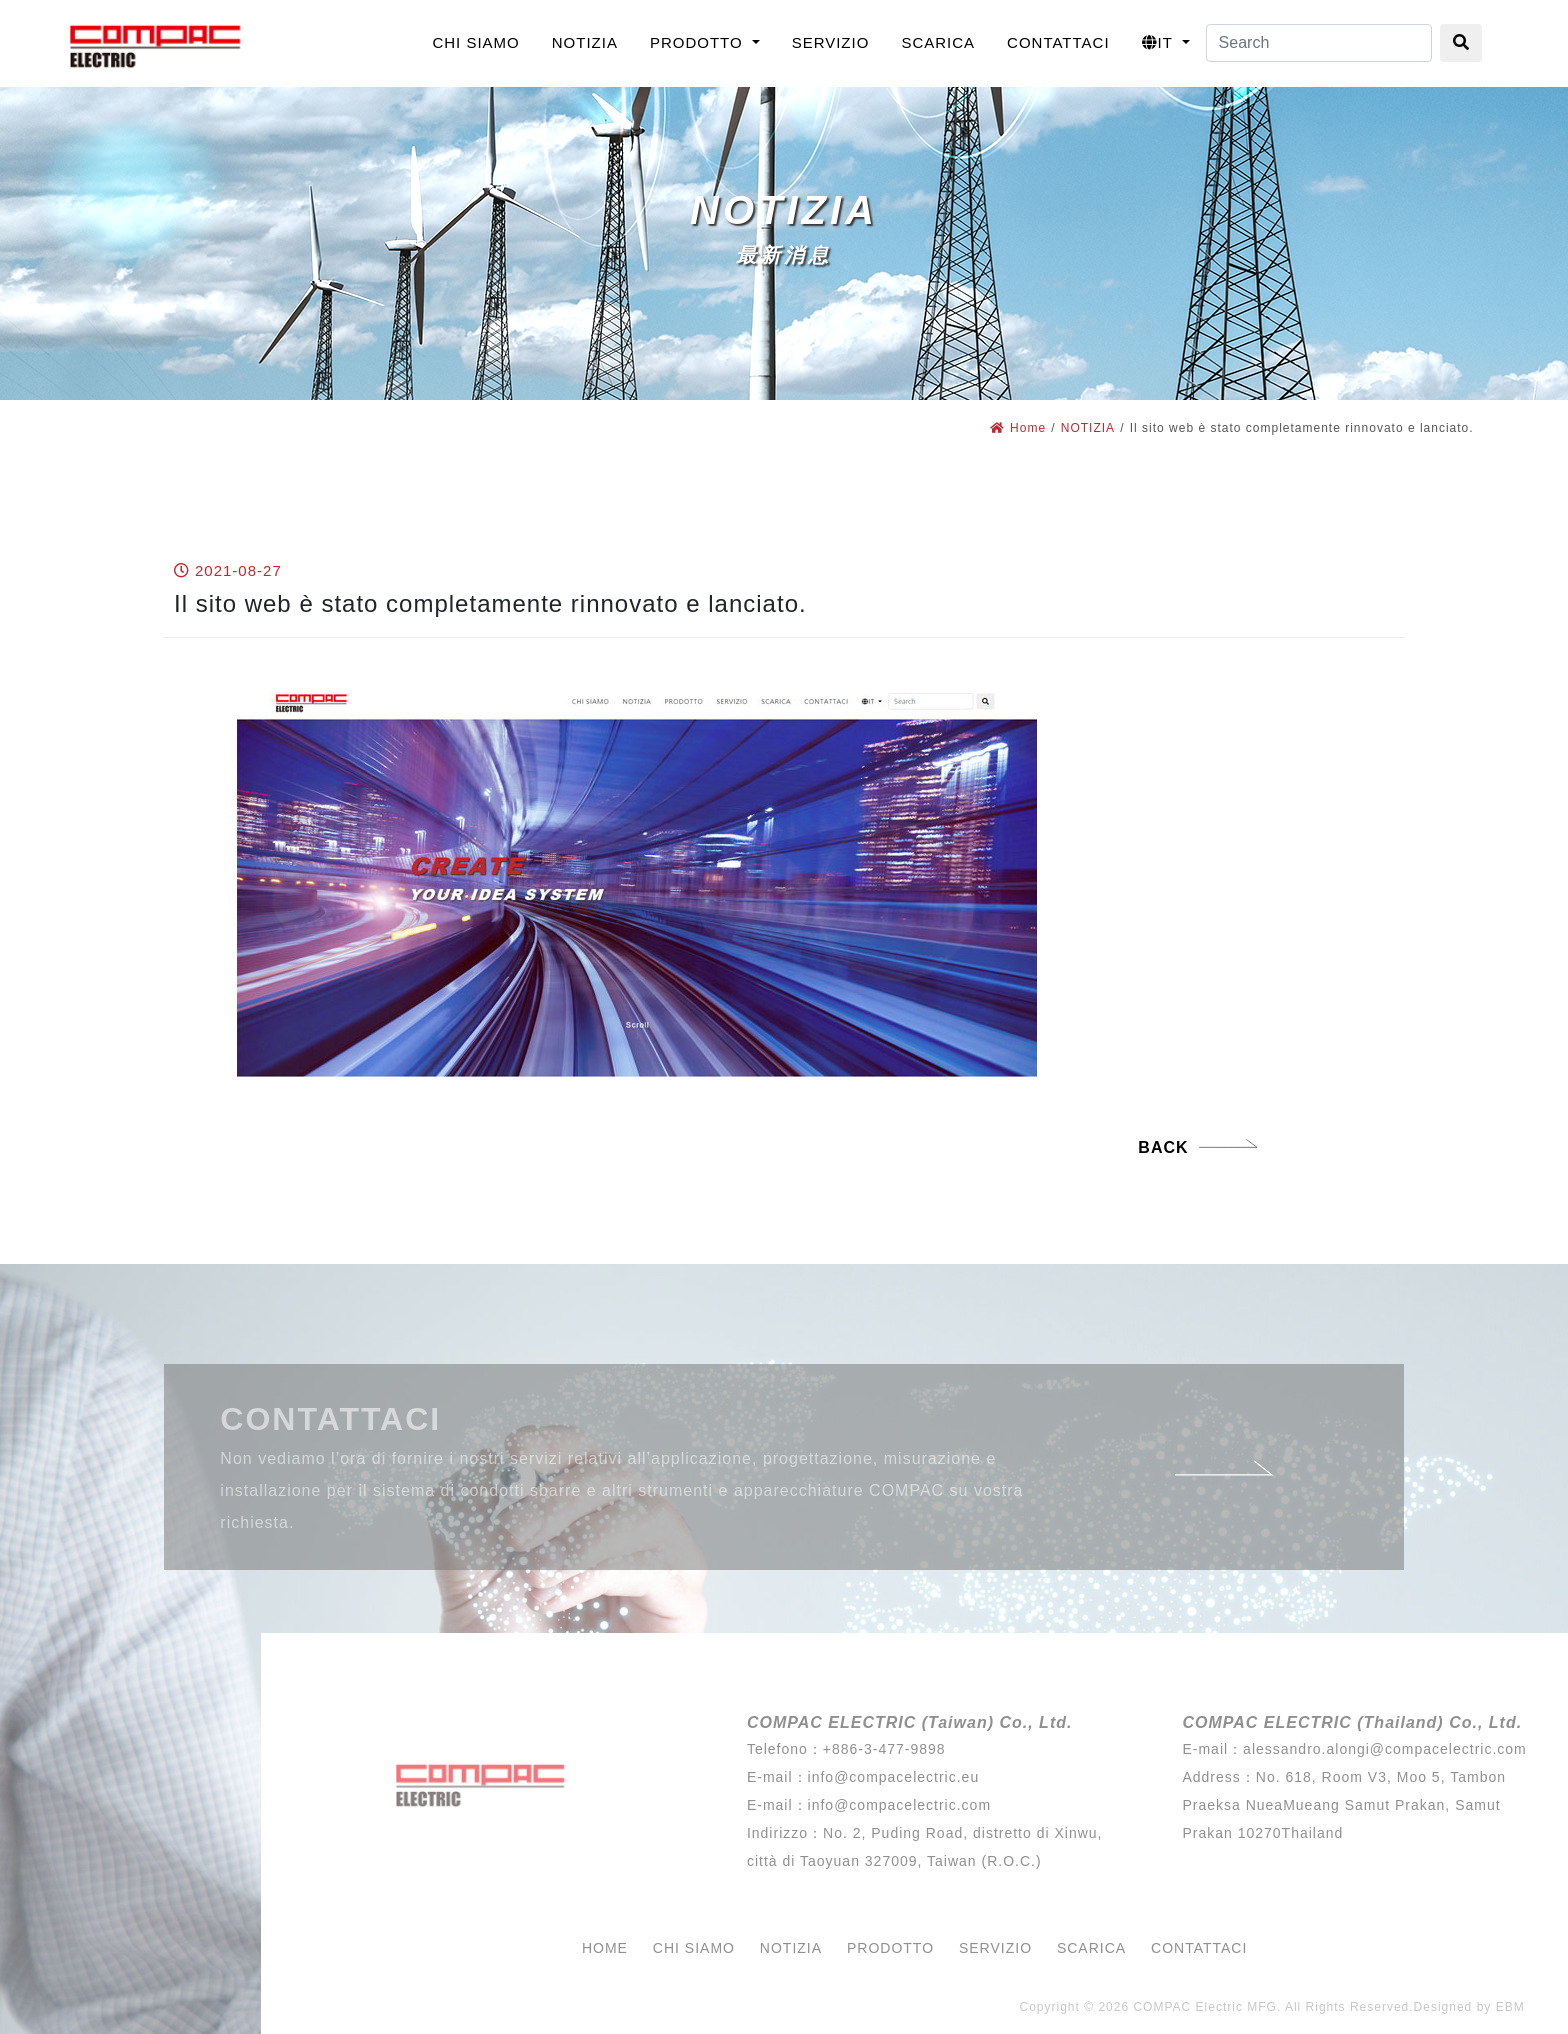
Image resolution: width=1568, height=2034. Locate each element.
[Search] (1319, 43)
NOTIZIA (1088, 428)
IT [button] (1160, 42)
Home (1018, 428)
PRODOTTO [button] (699, 42)
